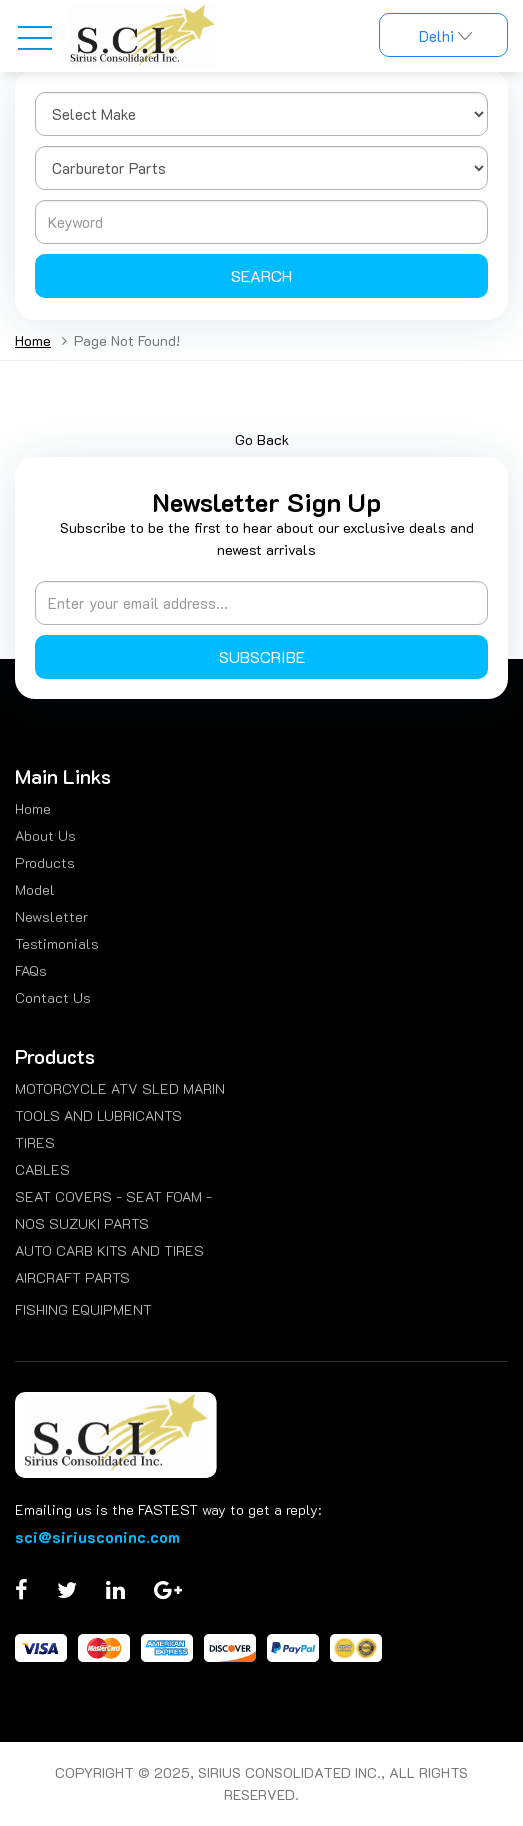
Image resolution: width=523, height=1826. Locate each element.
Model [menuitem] (35, 889)
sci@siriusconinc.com (97, 1536)
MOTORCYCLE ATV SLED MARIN (120, 1088)
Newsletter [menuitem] (51, 916)
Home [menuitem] (33, 808)
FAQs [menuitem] (31, 970)
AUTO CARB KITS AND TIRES (109, 1250)
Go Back (262, 439)
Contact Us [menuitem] (53, 997)
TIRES (35, 1142)
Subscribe (262, 656)
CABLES (42, 1169)
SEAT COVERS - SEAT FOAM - (113, 1196)
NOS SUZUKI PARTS (82, 1223)
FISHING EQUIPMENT (83, 1309)
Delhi (443, 36)
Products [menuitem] (45, 862)
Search (261, 275)
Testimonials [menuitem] (57, 943)
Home (33, 340)
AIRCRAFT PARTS (72, 1277)
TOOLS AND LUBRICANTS (98, 1115)
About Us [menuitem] (45, 835)
